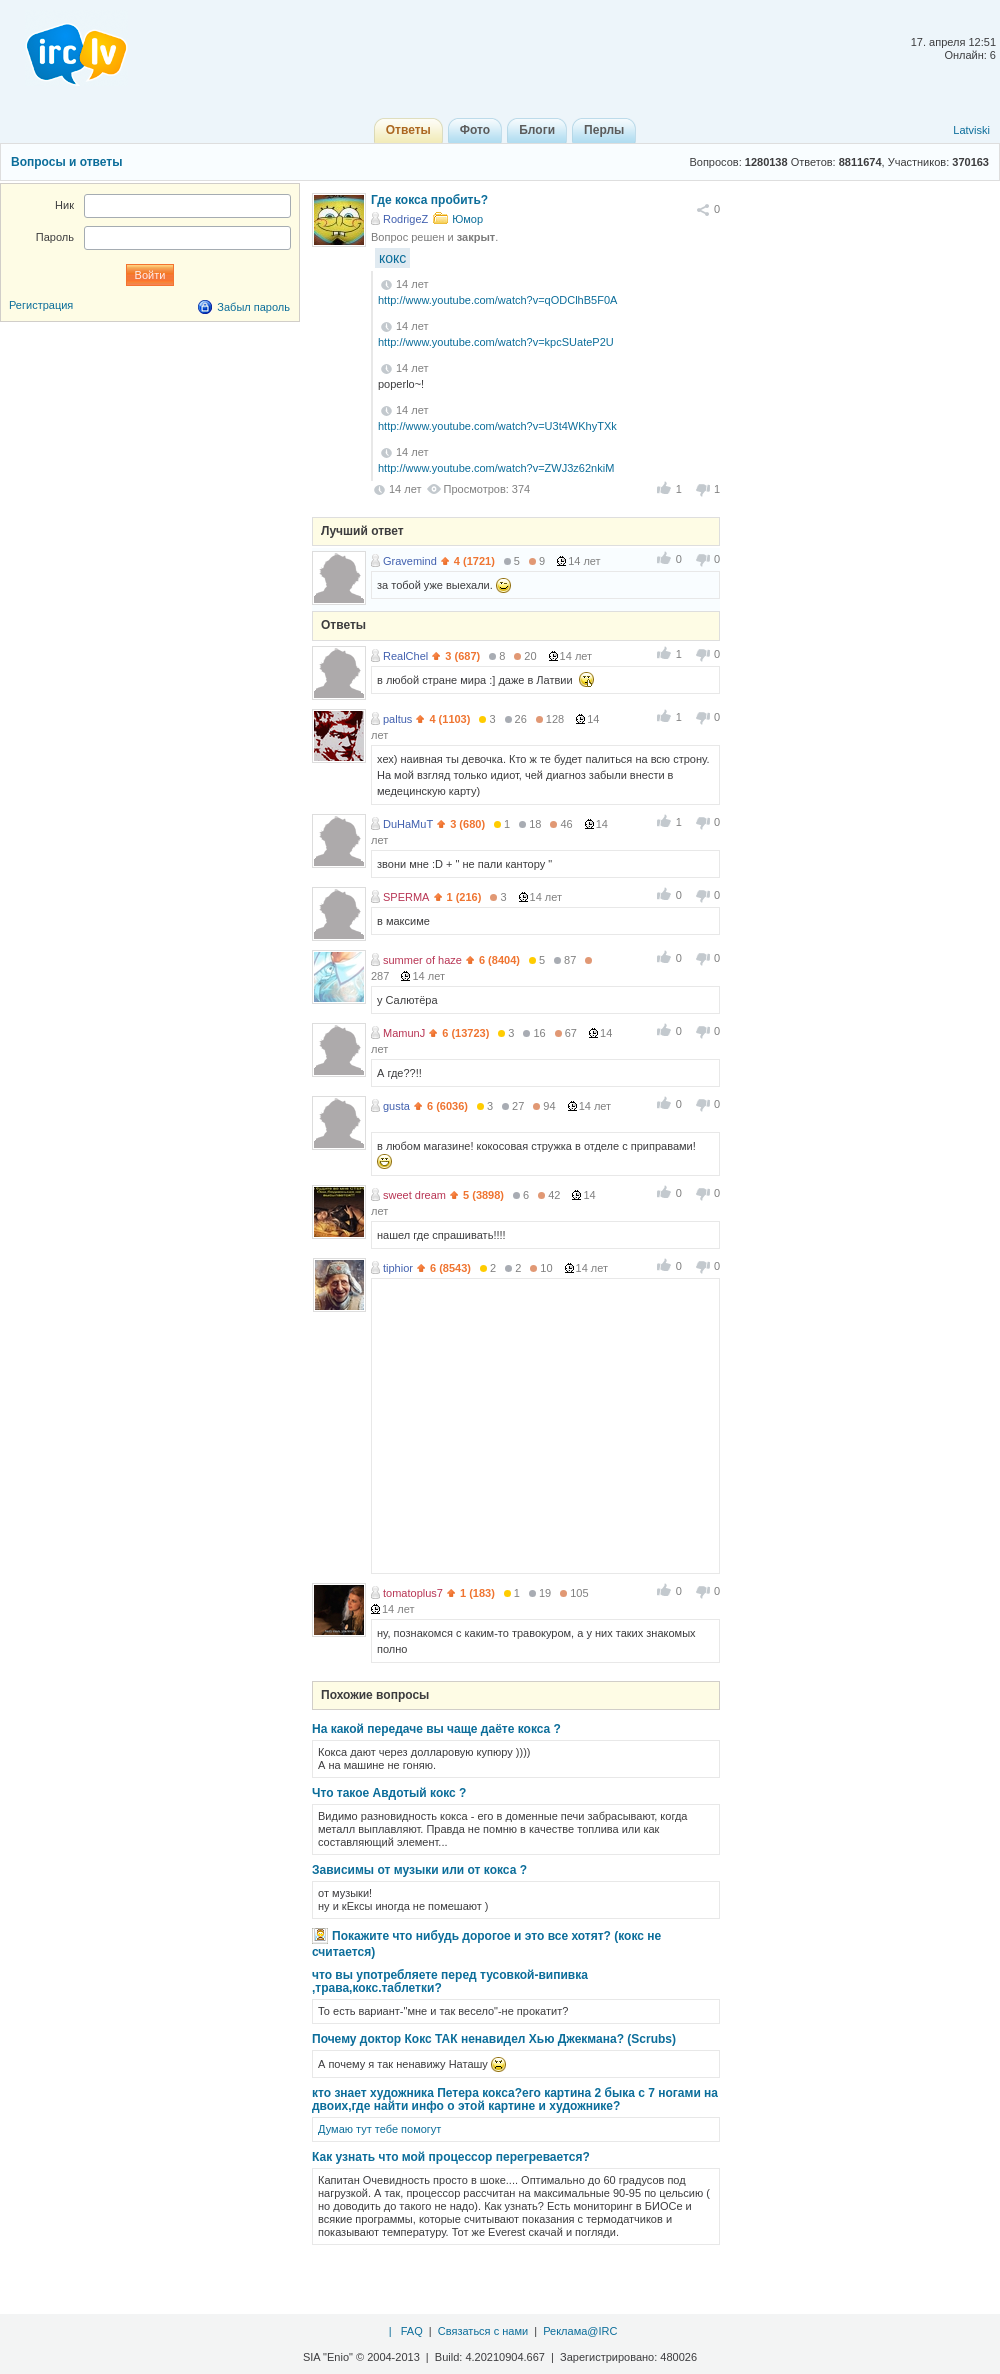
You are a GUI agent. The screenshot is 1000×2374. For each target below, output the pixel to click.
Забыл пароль (253, 307)
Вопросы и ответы (66, 162)
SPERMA (406, 897)
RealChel (405, 656)
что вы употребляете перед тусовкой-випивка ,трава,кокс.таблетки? (450, 1981)
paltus (397, 719)
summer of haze (422, 960)
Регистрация (41, 305)
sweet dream (414, 1195)
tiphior (398, 1268)
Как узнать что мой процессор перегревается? (451, 2157)
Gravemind (410, 561)
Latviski (971, 130)
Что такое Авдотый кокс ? (389, 1793)
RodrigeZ (405, 219)
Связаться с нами (483, 2331)
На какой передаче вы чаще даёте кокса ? (436, 1729)
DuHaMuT (408, 824)
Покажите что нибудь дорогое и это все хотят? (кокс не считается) (486, 1944)
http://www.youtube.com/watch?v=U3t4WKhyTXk (497, 426)
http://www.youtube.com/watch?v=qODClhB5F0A (497, 300)
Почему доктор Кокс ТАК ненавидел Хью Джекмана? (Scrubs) (494, 2039)
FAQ (412, 2331)
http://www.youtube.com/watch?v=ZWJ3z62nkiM (496, 468)
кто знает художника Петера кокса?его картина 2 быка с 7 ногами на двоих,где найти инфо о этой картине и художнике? (515, 2099)
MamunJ (404, 1033)
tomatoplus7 (413, 1593)
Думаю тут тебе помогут (379, 2129)
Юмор (467, 219)
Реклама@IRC (580, 2331)
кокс (392, 258)
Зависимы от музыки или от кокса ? (419, 1870)
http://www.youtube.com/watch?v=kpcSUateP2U (496, 342)
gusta (396, 1106)
